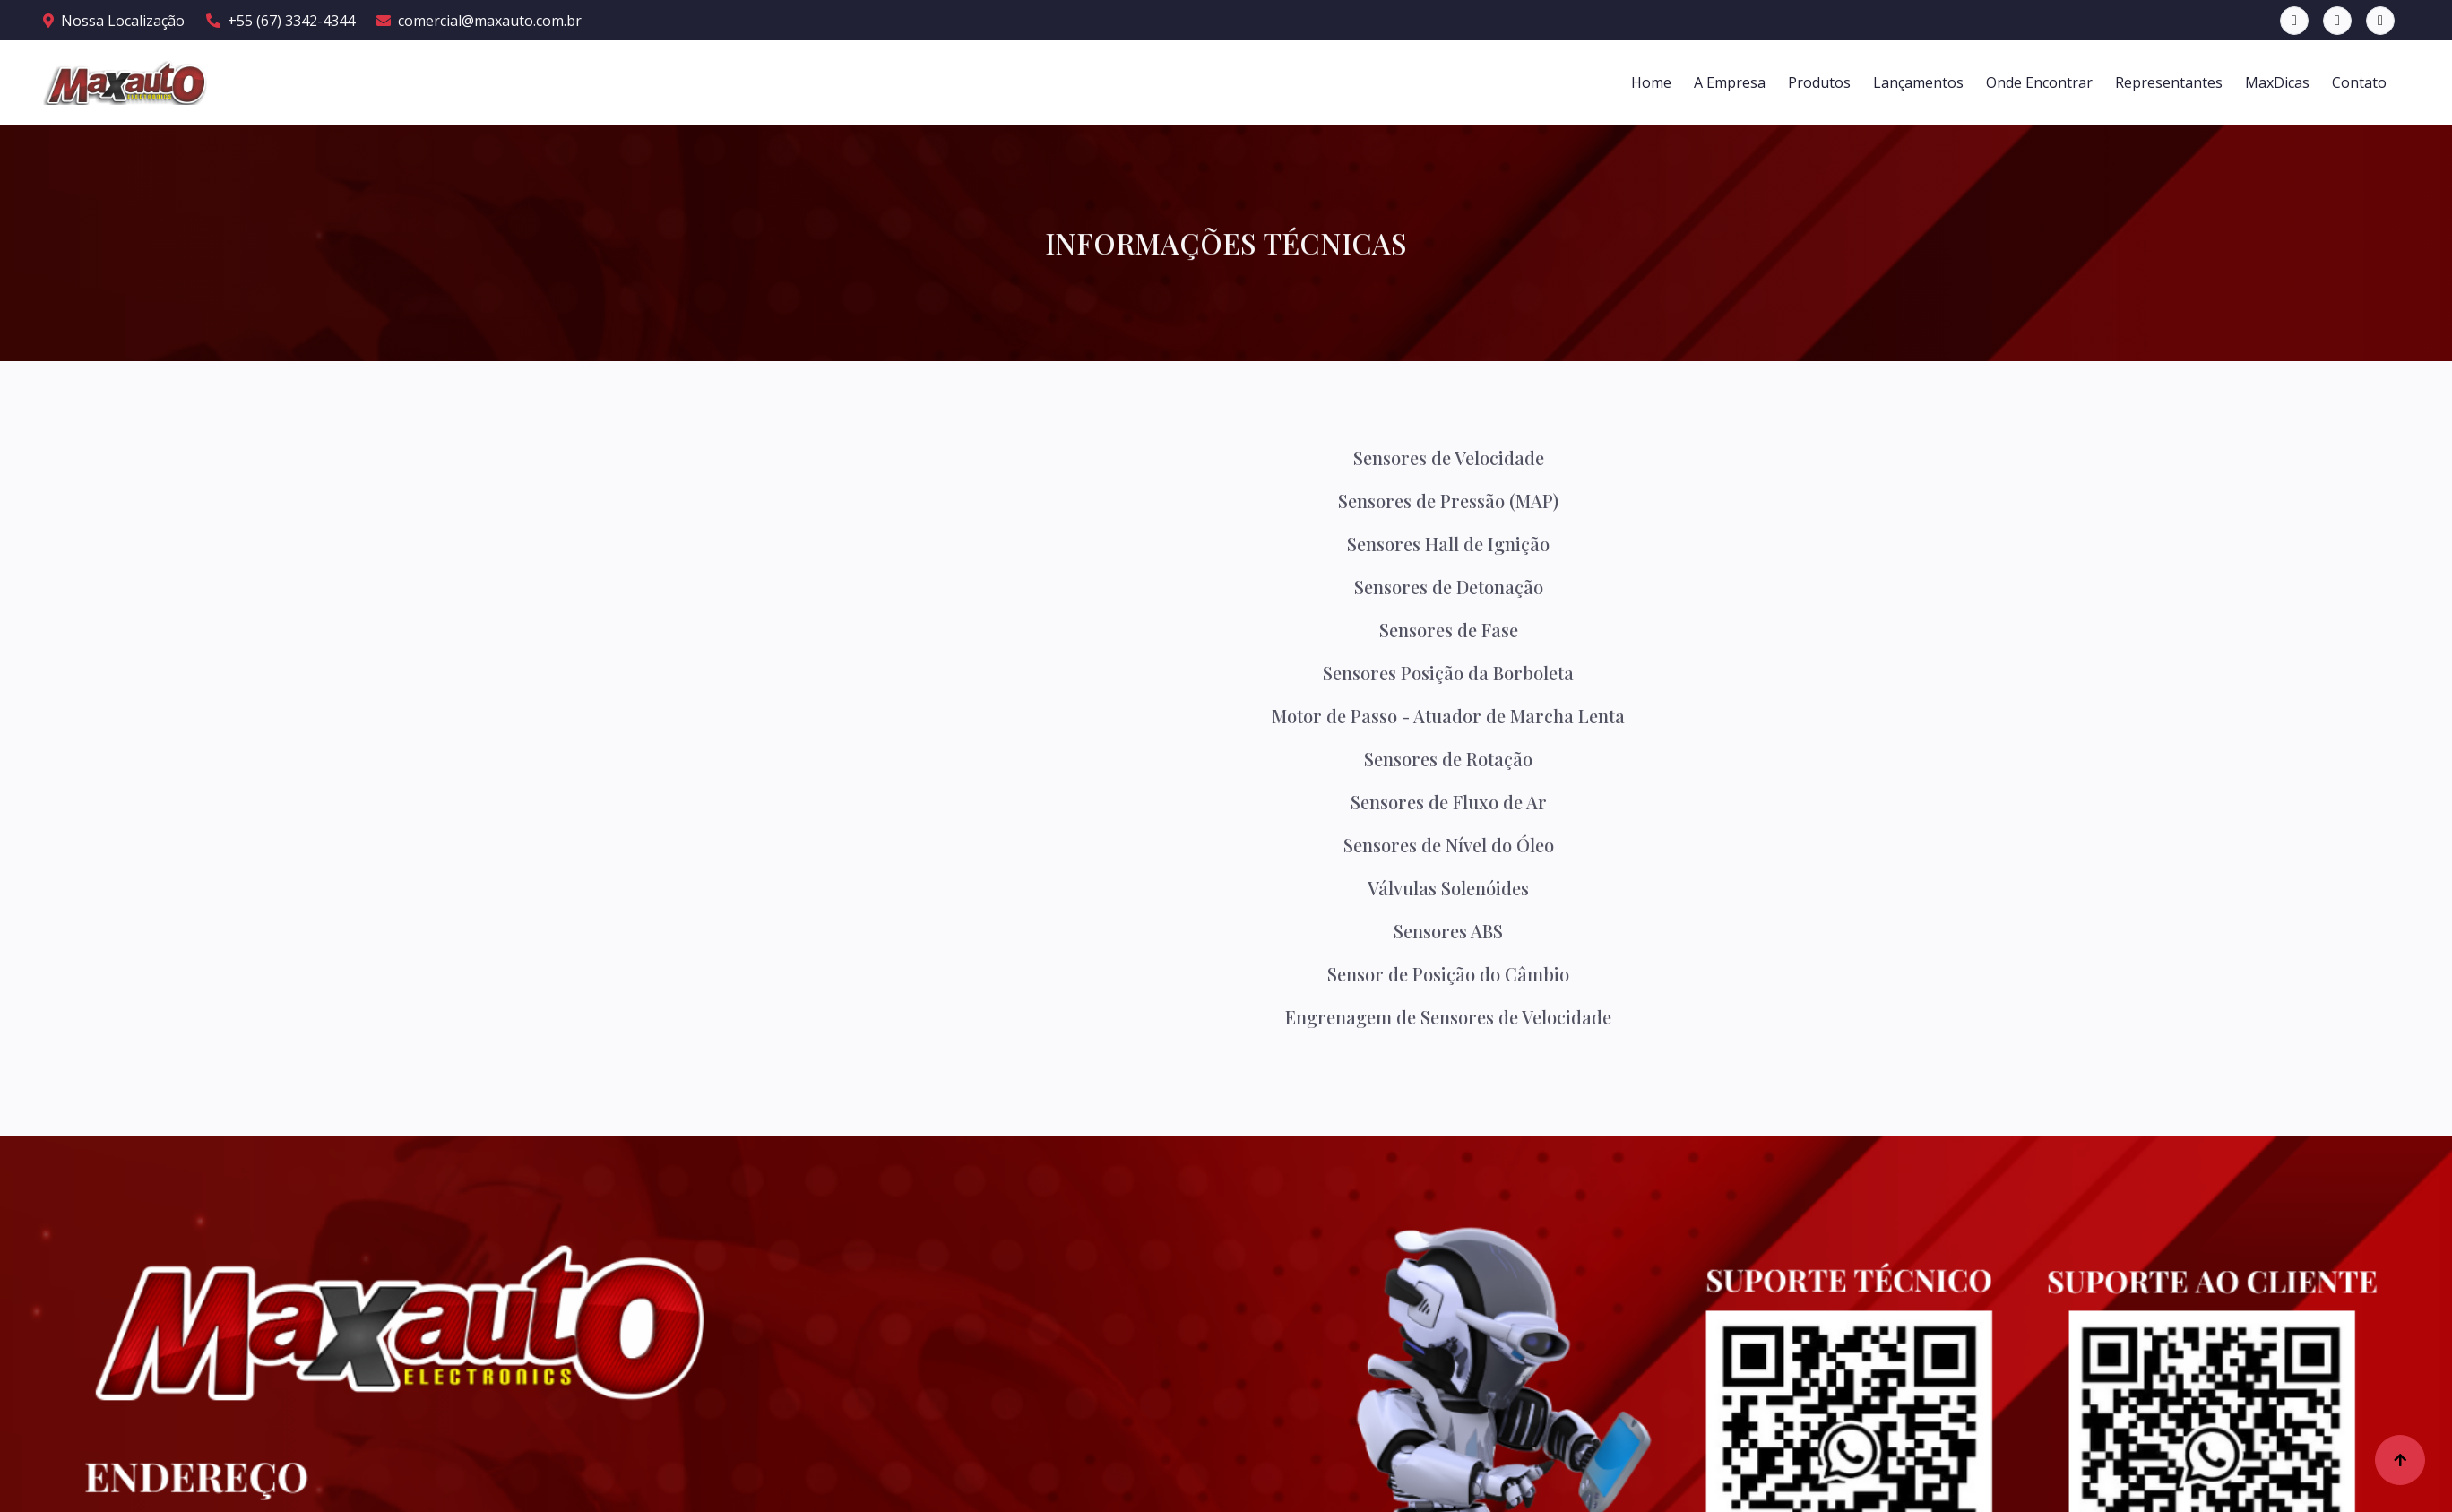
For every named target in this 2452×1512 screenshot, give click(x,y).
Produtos (1819, 82)
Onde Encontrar (2039, 82)
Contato (2359, 82)
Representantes (2169, 82)
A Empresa (1730, 82)
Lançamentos (1918, 82)
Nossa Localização (114, 20)
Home (1651, 82)
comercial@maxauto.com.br (479, 20)
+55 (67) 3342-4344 (280, 20)
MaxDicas (2277, 82)
